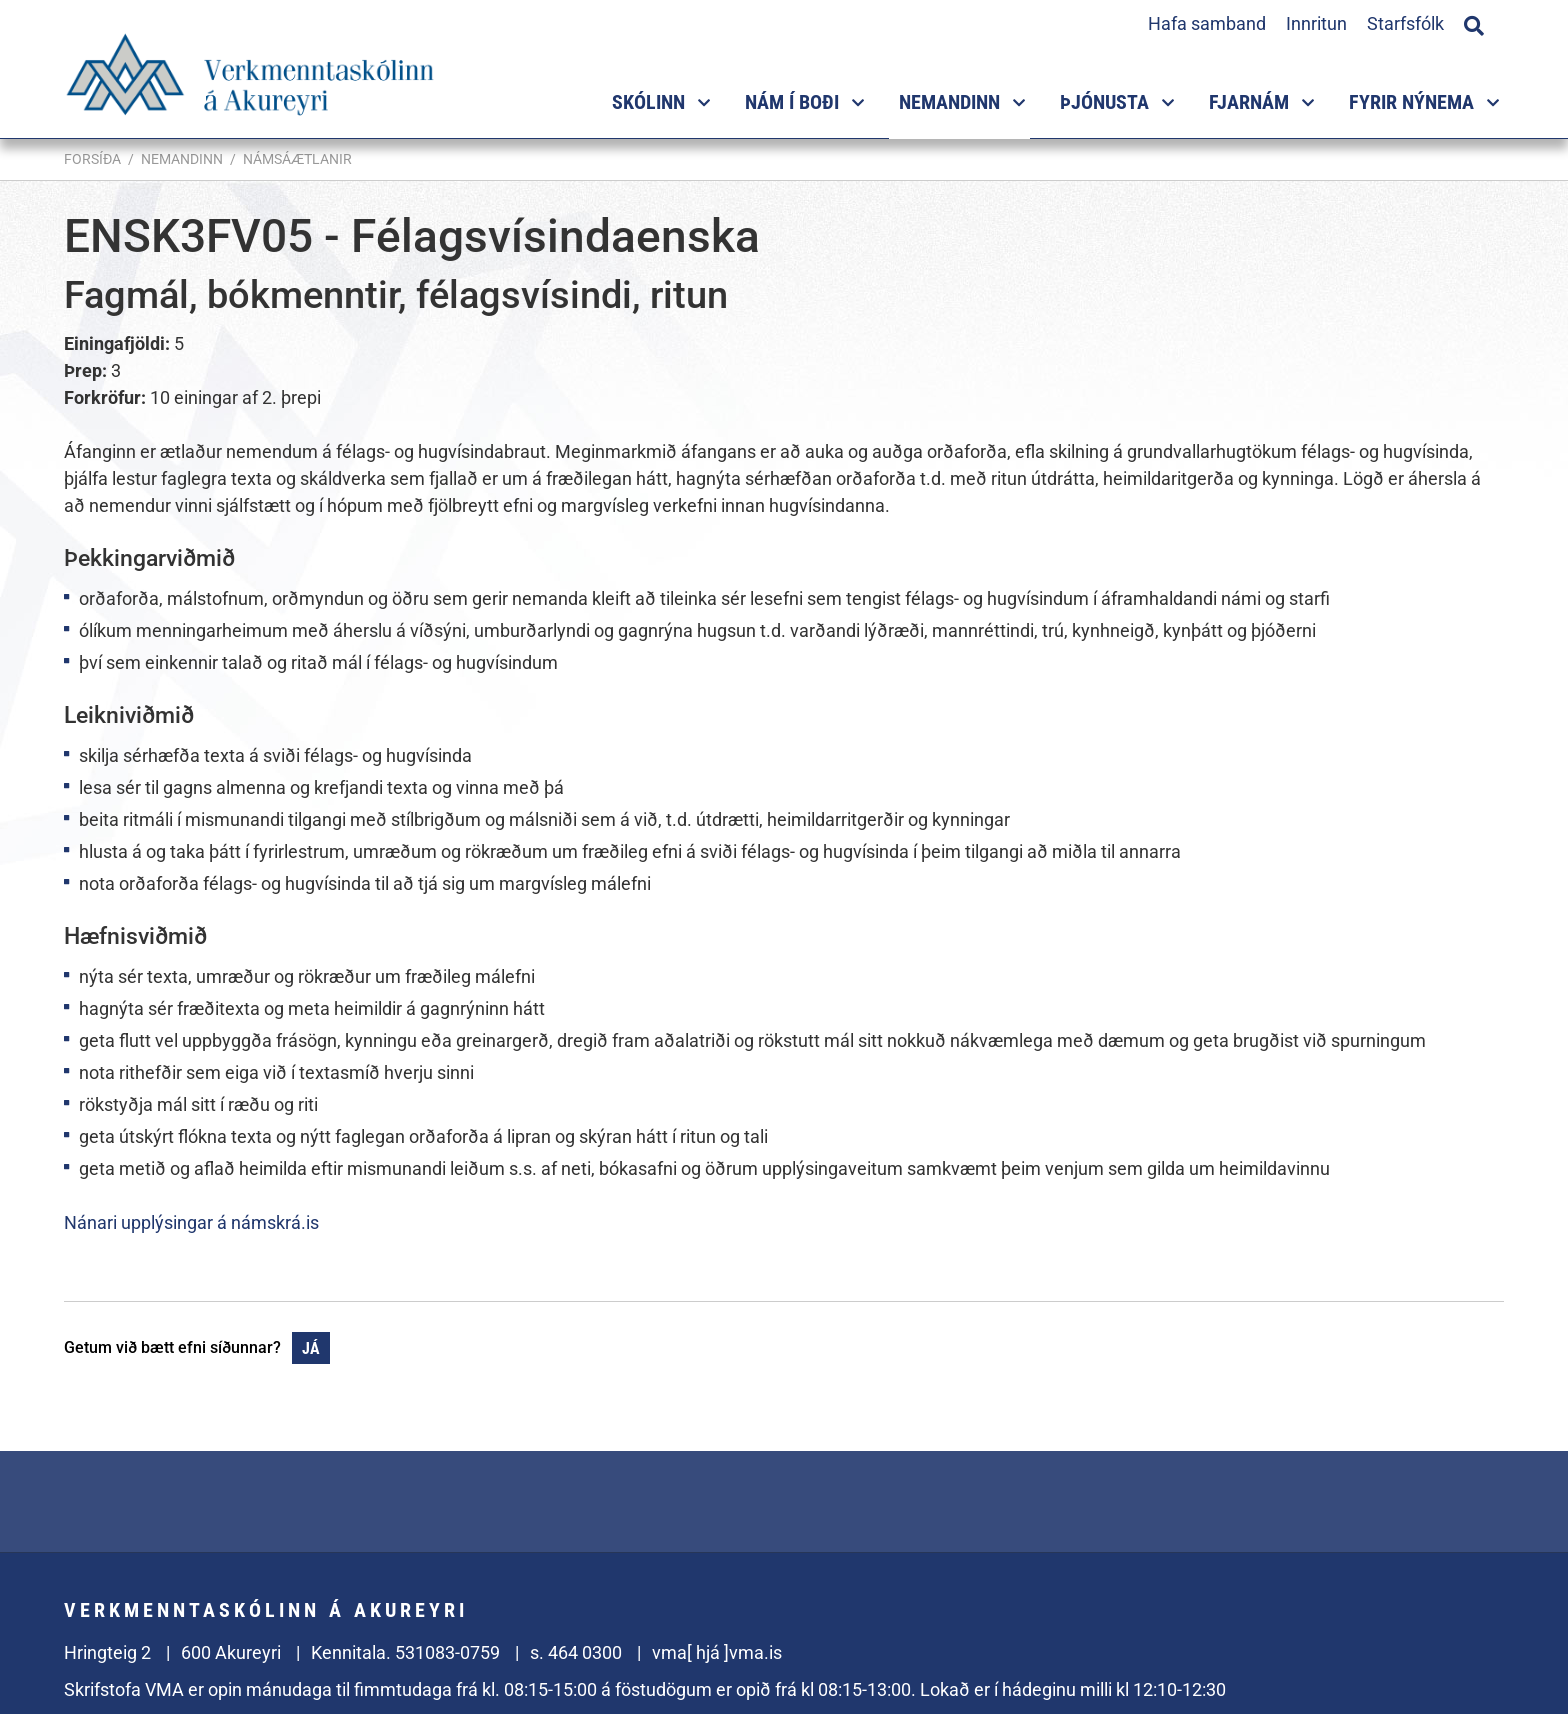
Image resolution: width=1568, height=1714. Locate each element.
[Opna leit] (1474, 23)
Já (311, 1348)
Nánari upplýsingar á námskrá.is (191, 1222)
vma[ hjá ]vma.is (717, 1652)
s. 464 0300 (576, 1652)
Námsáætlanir (297, 159)
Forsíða (92, 159)
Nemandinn (182, 159)
